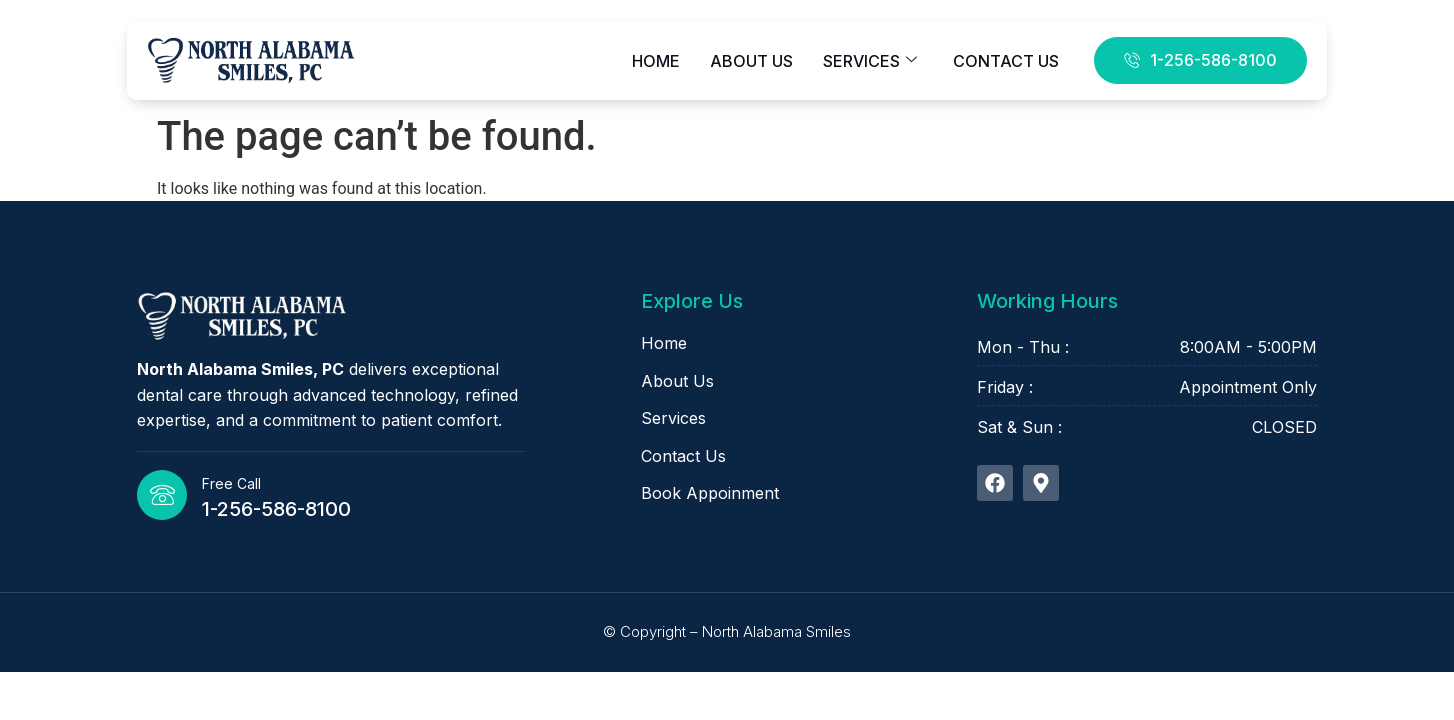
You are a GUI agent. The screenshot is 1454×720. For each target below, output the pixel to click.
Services (870, 61)
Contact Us (1006, 61)
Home (656, 61)
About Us (751, 61)
